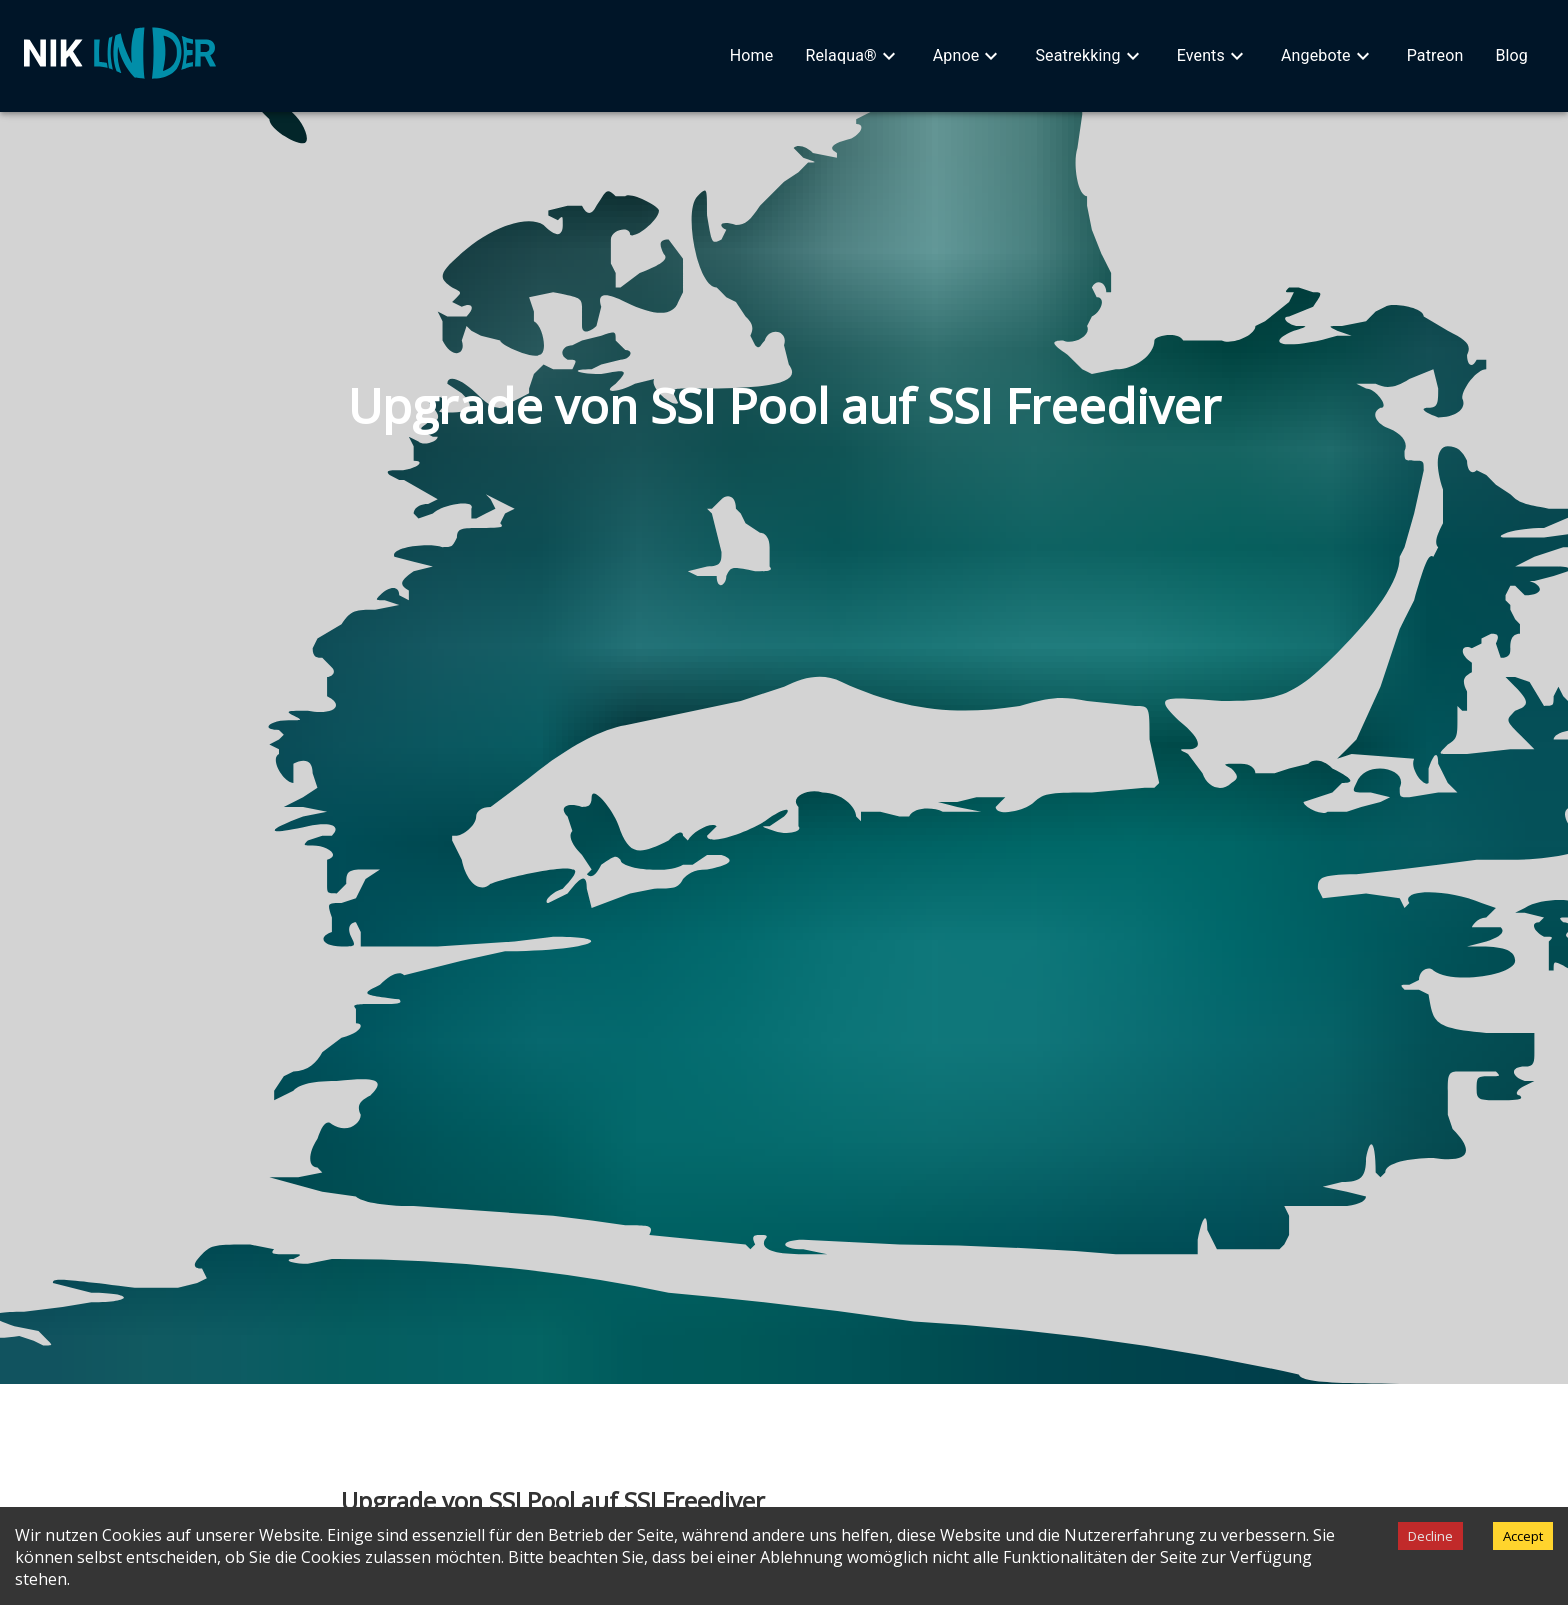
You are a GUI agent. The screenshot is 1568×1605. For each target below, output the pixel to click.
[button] (752, 56)
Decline (1430, 1536)
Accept (1523, 1536)
